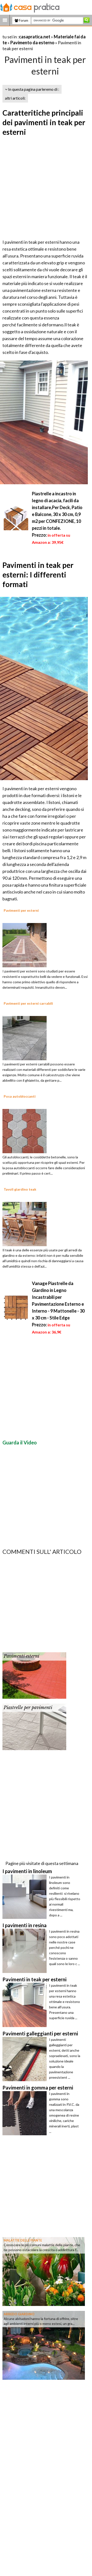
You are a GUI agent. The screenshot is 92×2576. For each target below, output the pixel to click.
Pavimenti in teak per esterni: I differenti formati (37, 575)
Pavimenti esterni (21, 1656)
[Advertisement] (46, 188)
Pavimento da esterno (32, 42)
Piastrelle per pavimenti (28, 1707)
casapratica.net (34, 36)
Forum (21, 20)
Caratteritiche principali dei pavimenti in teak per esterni (43, 122)
